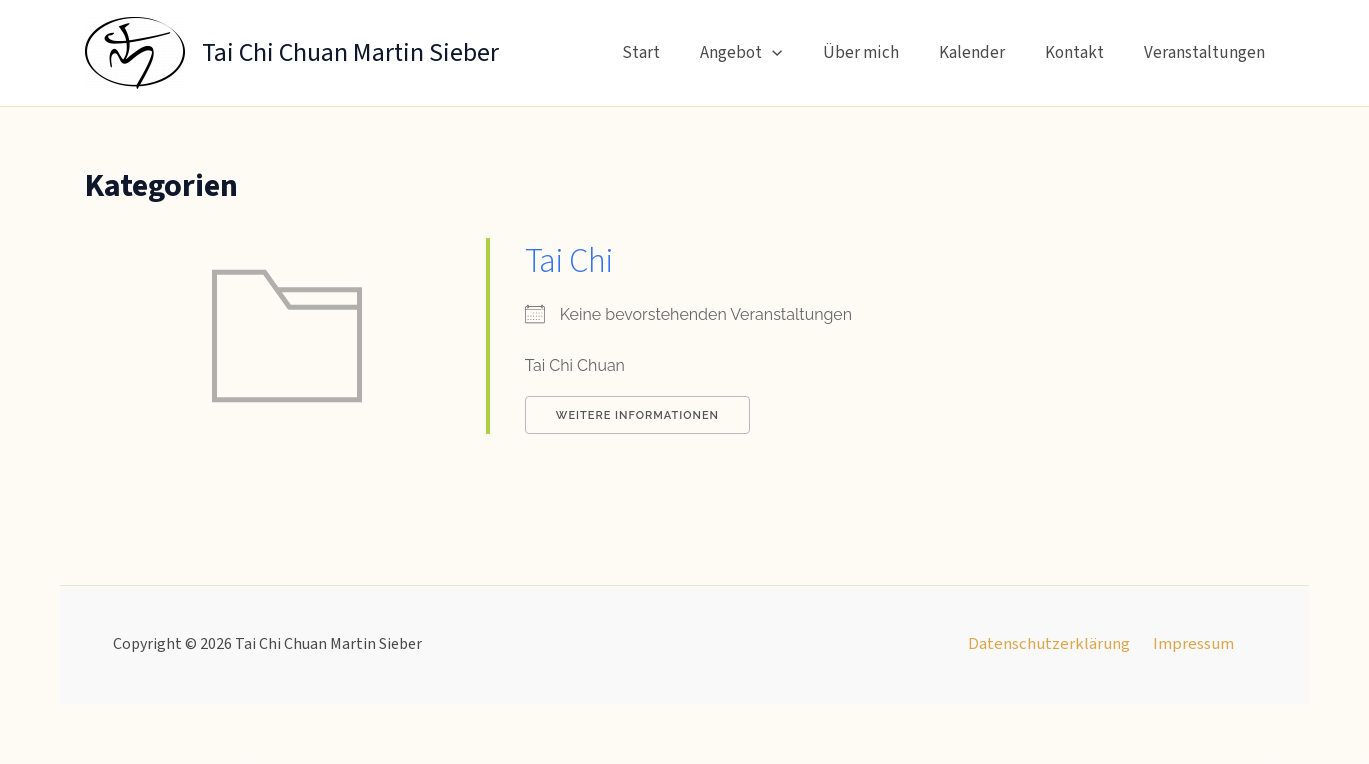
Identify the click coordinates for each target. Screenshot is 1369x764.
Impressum (1192, 645)
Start (674, 53)
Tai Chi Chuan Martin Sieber (350, 52)
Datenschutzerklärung (1052, 645)
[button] (799, 53)
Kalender (987, 53)
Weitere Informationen (637, 415)
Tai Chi (570, 260)
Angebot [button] (768, 53)
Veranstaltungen (1207, 53)
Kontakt (1083, 53)
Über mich (882, 53)
